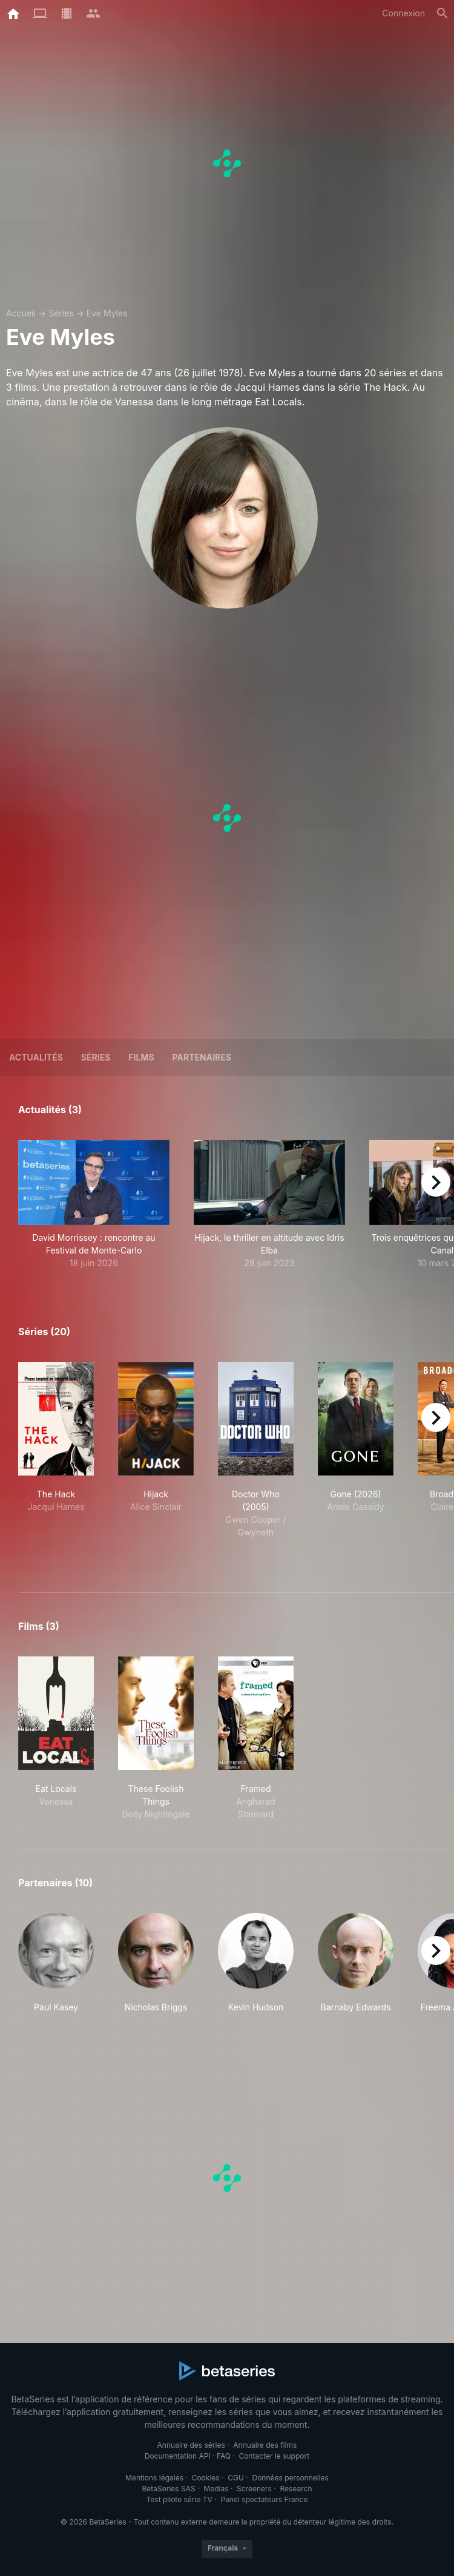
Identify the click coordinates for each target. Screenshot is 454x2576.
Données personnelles (290, 2477)
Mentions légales (154, 2477)
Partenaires (202, 1057)
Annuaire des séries (191, 2445)
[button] (93, 1204)
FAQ (224, 2455)
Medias (215, 2488)
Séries (61, 313)
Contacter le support (274, 2455)
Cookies (206, 2477)
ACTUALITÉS (36, 1057)
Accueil (21, 313)
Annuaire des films (265, 2445)
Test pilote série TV (179, 2499)
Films (141, 1057)
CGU (236, 2477)
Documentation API (178, 2455)
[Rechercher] (442, 13)
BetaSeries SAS (169, 2488)
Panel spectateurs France (264, 2499)
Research (296, 2488)
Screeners (254, 2488)
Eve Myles (107, 313)
